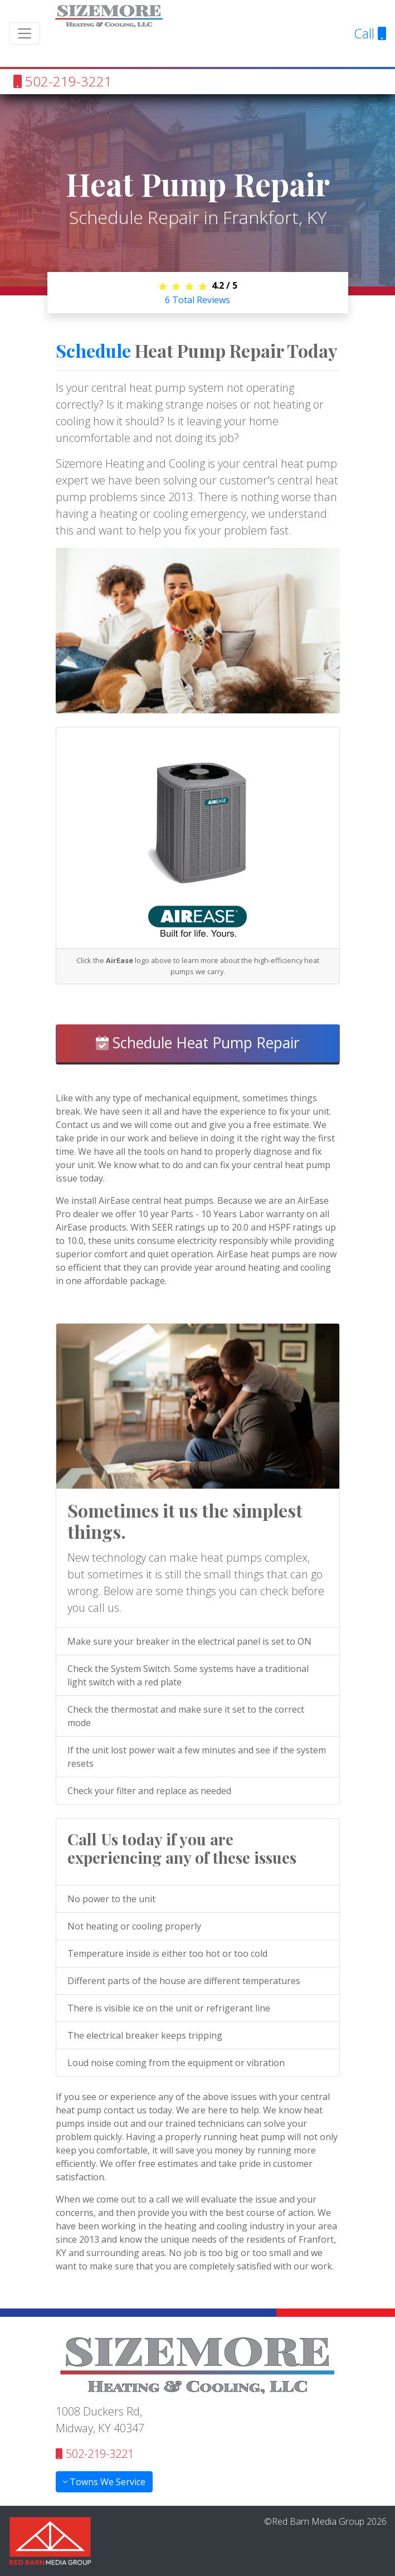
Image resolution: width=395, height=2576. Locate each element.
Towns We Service (104, 2482)
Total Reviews (197, 300)
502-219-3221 (62, 81)
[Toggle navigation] (24, 33)
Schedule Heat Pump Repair (198, 1043)
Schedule (93, 350)
